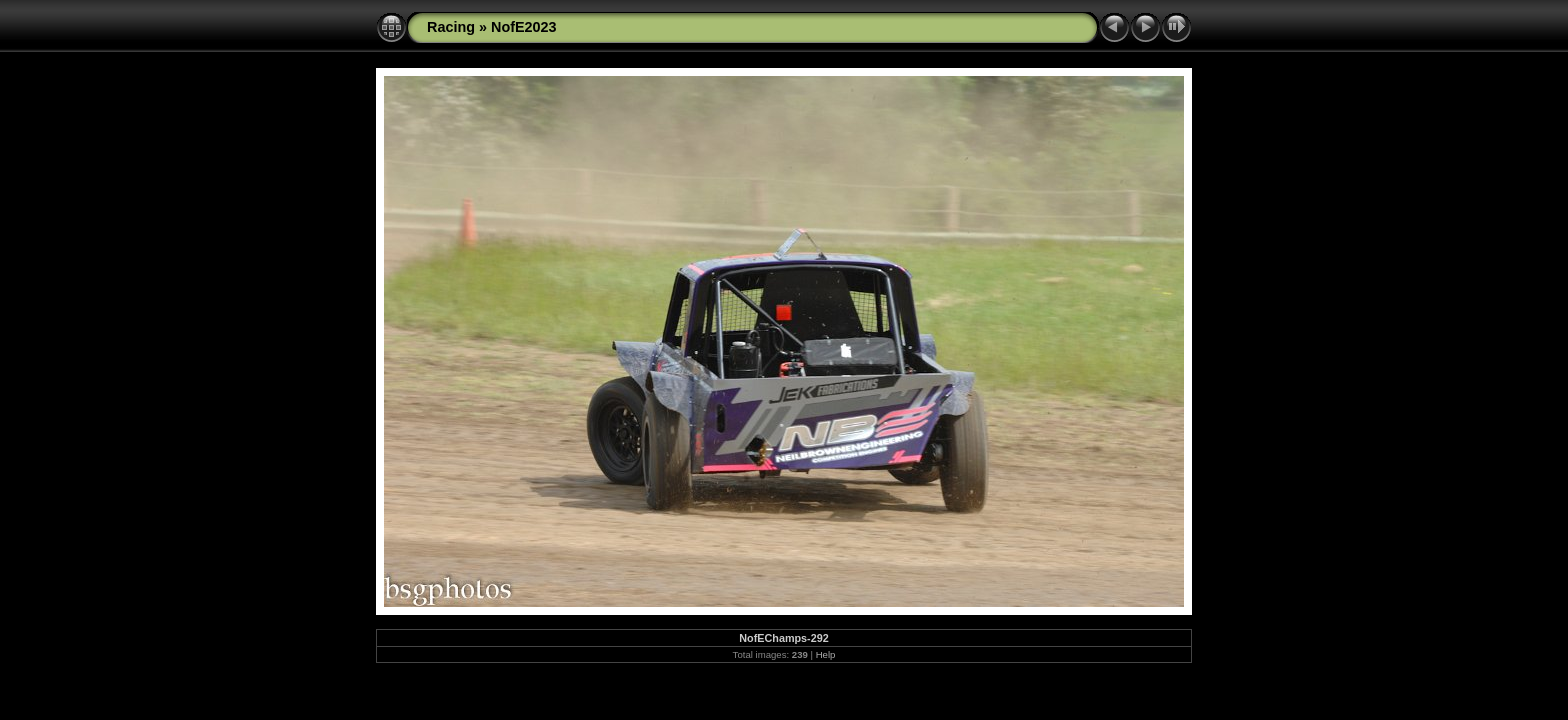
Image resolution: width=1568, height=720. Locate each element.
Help (826, 654)
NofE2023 (524, 27)
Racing (451, 27)
